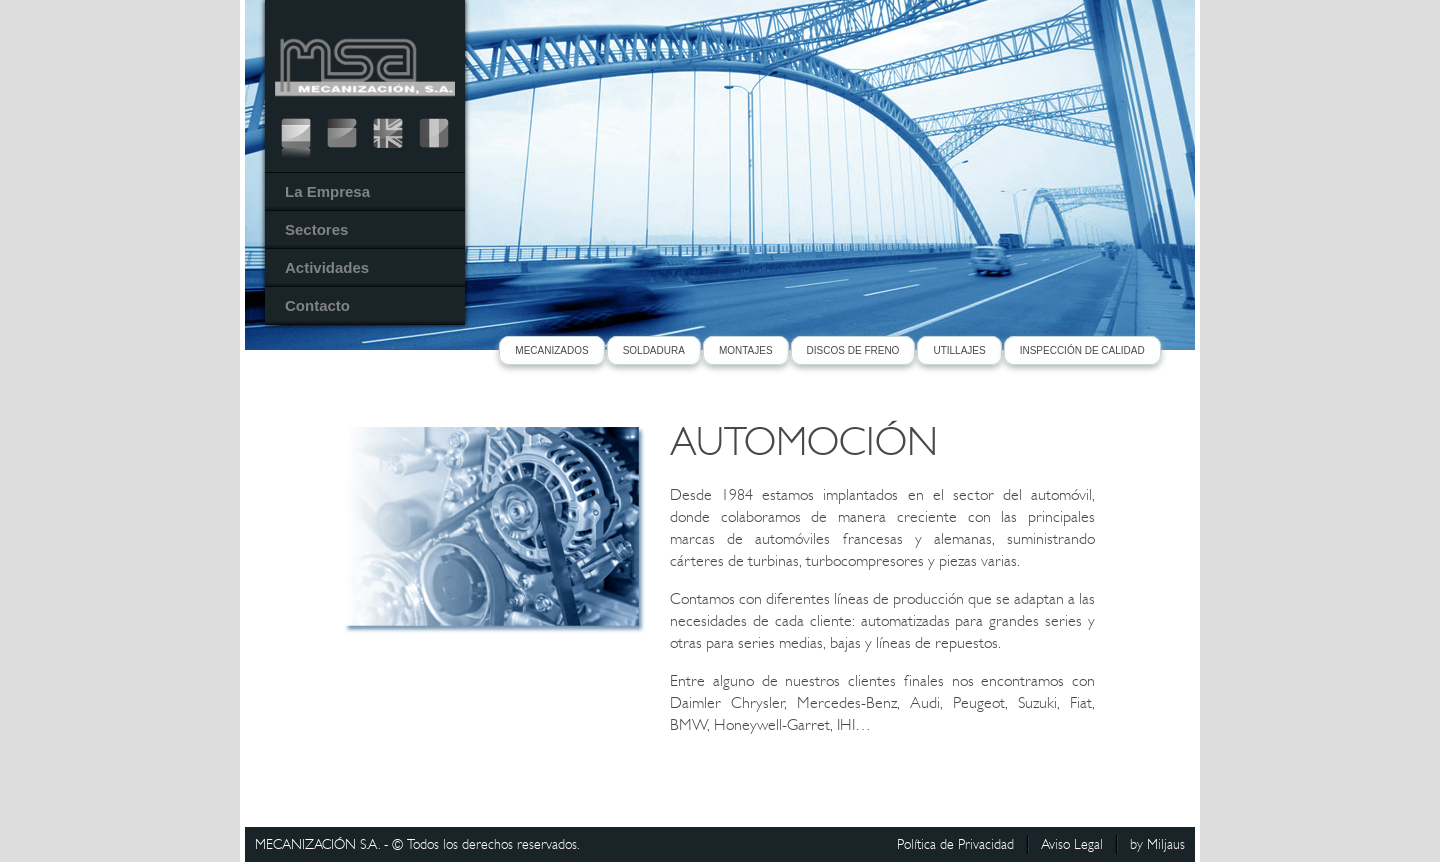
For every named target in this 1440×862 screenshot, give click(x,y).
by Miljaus (1157, 844)
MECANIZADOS (551, 350)
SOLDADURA (654, 350)
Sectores (316, 229)
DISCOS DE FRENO (853, 350)
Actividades (327, 267)
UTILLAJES (959, 350)
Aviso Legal (1072, 844)
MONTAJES (746, 350)
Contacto (317, 305)
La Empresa (327, 191)
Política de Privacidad (955, 844)
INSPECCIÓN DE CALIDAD (1082, 350)
